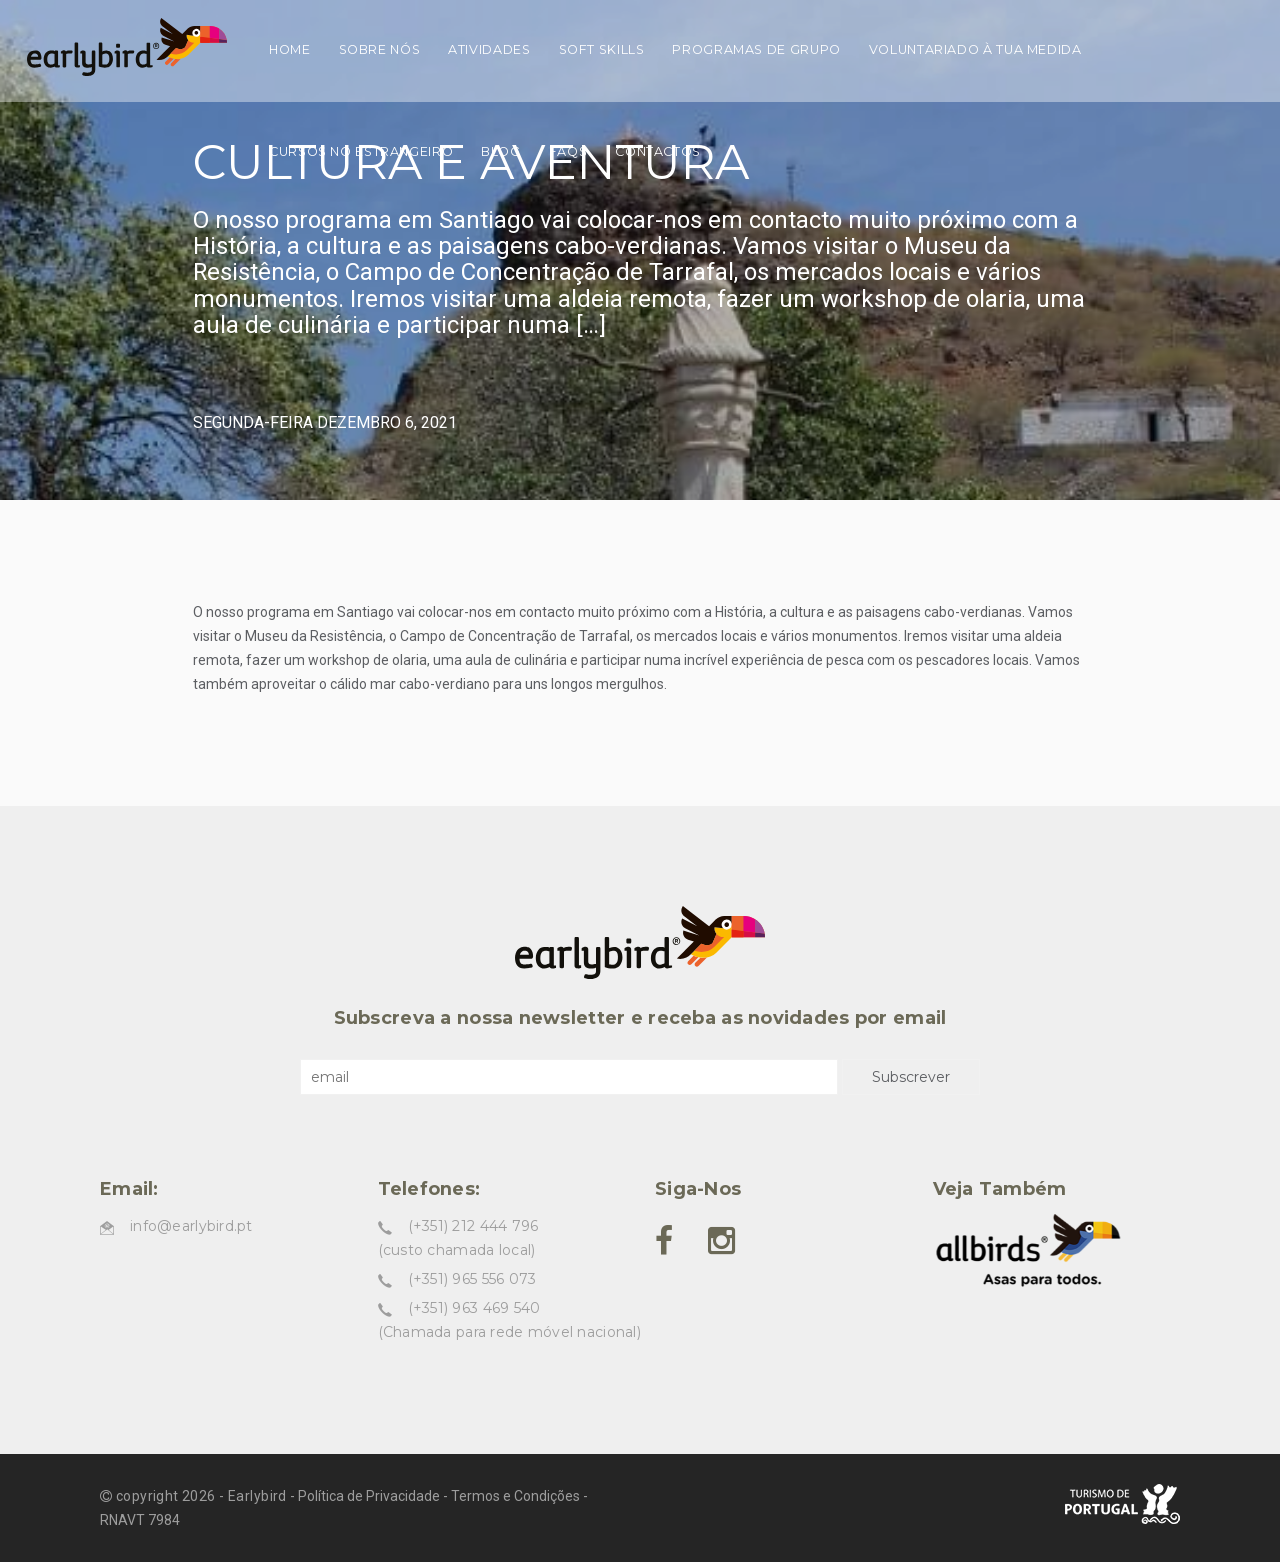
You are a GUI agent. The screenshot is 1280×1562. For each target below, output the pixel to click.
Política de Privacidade (369, 1496)
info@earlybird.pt (191, 1226)
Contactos (658, 151)
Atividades (489, 49)
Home (290, 49)
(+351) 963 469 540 (474, 1308)
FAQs (568, 151)
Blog (501, 151)
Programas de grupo (756, 49)
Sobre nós (380, 49)
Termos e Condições (515, 1496)
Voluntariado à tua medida (975, 49)
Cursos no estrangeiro (361, 151)
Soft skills (602, 49)
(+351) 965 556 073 (472, 1279)
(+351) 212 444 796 (473, 1226)
